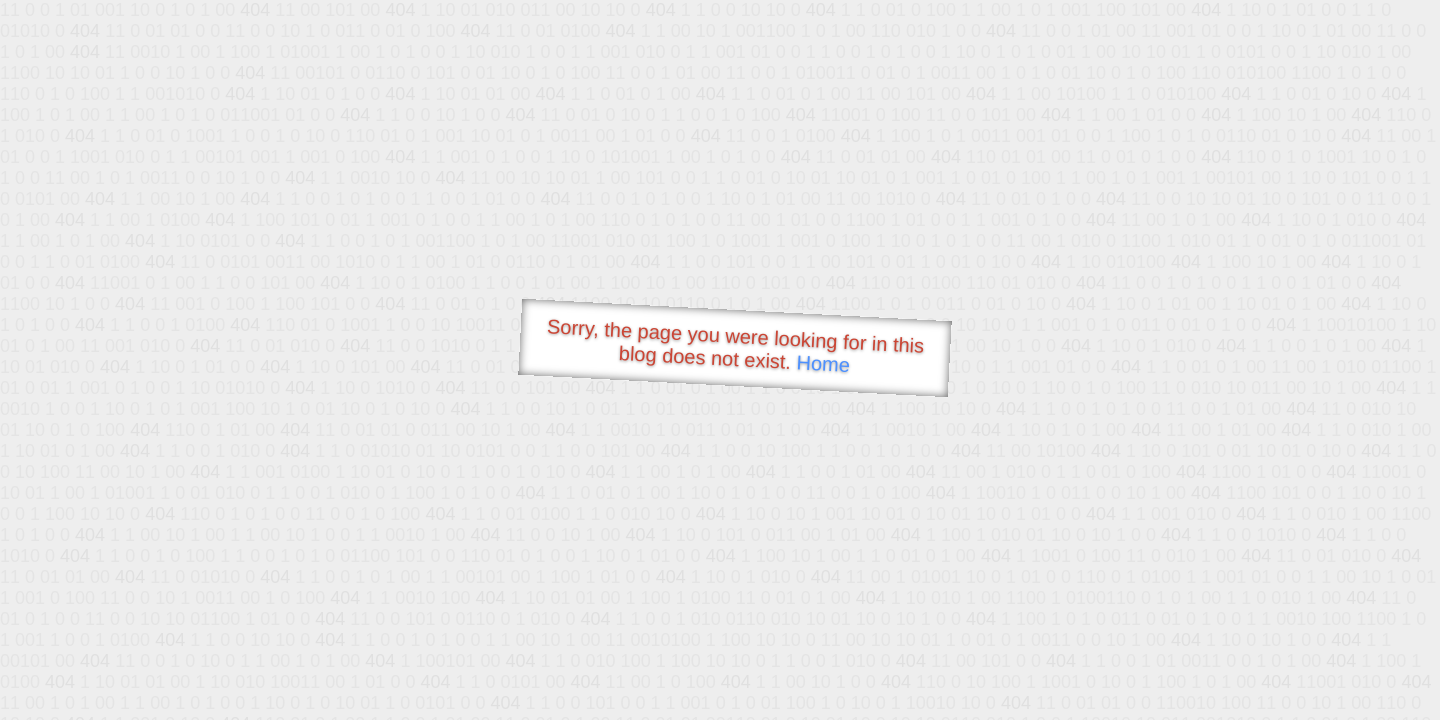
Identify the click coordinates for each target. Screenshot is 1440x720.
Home (823, 363)
